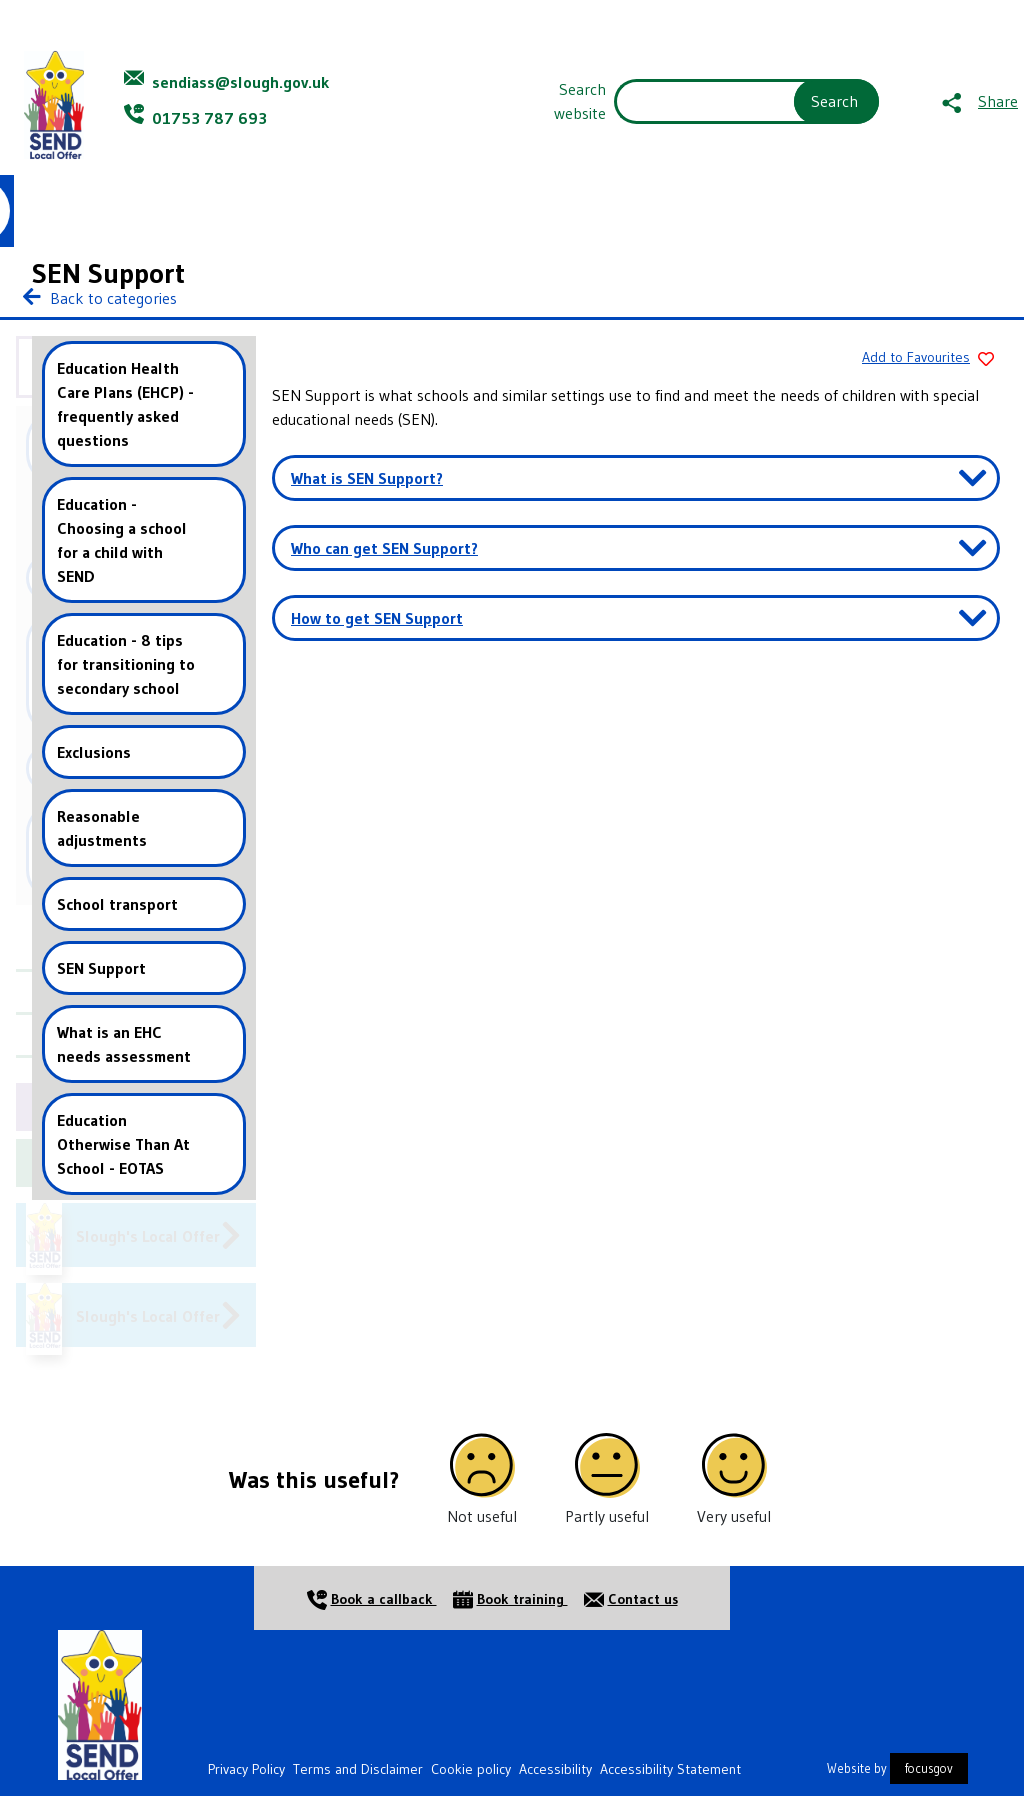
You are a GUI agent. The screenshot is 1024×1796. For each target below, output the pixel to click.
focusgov (929, 1768)
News (760, 211)
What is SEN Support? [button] (367, 478)
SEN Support (101, 968)
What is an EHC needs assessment (124, 1044)
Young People (218, 210)
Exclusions (94, 752)
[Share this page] (980, 101)
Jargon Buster (591, 210)
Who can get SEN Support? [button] (384, 548)
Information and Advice (353, 210)
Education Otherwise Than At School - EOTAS (123, 1144)
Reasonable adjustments (102, 828)
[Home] (100, 1703)
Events (685, 211)
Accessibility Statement (670, 1769)
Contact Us (844, 210)
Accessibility (555, 1769)
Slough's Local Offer (148, 1236)
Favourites (969, 211)
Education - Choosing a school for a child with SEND (122, 540)
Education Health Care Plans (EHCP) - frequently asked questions (125, 404)
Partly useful (607, 1516)
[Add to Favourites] (924, 359)
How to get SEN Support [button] (377, 618)
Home (41, 211)
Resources (484, 211)
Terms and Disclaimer (358, 1769)
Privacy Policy (246, 1769)
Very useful (734, 1516)
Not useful (482, 1516)
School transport (117, 904)
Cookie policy (471, 1769)
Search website (580, 101)
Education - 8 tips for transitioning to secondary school (126, 664)
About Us (121, 210)
